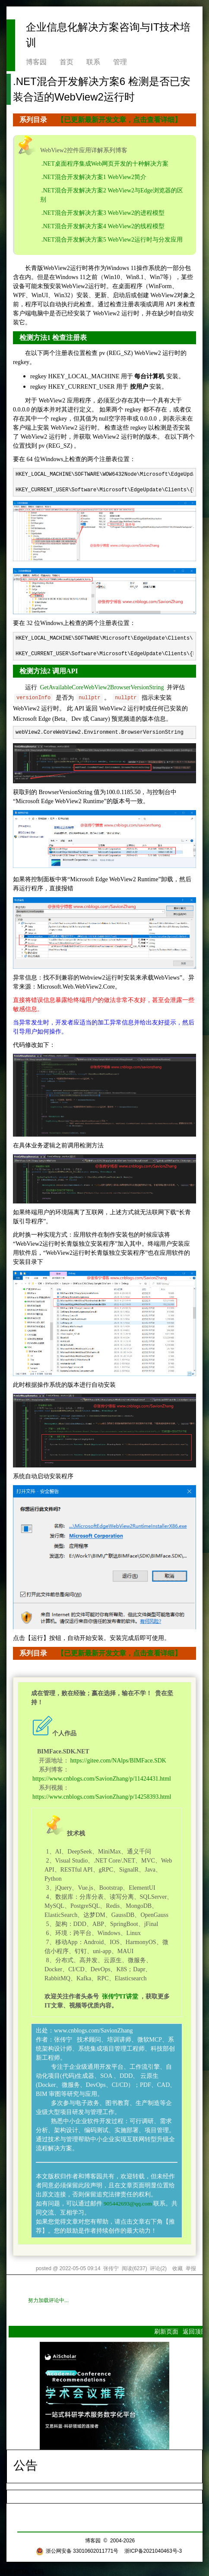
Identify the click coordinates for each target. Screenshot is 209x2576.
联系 (93, 62)
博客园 (36, 62)
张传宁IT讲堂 (119, 1996)
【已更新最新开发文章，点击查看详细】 (119, 119)
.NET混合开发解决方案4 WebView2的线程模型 (103, 226)
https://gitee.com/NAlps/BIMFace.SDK (118, 1760)
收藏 (177, 2268)
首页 (66, 62)
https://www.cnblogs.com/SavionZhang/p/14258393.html (101, 1797)
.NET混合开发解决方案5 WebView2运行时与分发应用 (112, 239)
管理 (120, 62)
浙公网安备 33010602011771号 (77, 2551)
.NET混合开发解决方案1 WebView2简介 (93, 177)
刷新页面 (166, 2331)
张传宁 (111, 2268)
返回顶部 (195, 2331)
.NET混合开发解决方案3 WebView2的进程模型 (103, 213)
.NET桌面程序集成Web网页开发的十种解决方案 (104, 163)
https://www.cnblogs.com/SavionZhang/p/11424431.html (101, 1778)
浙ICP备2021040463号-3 (153, 2551)
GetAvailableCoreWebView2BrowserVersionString (102, 687)
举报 (191, 2268)
